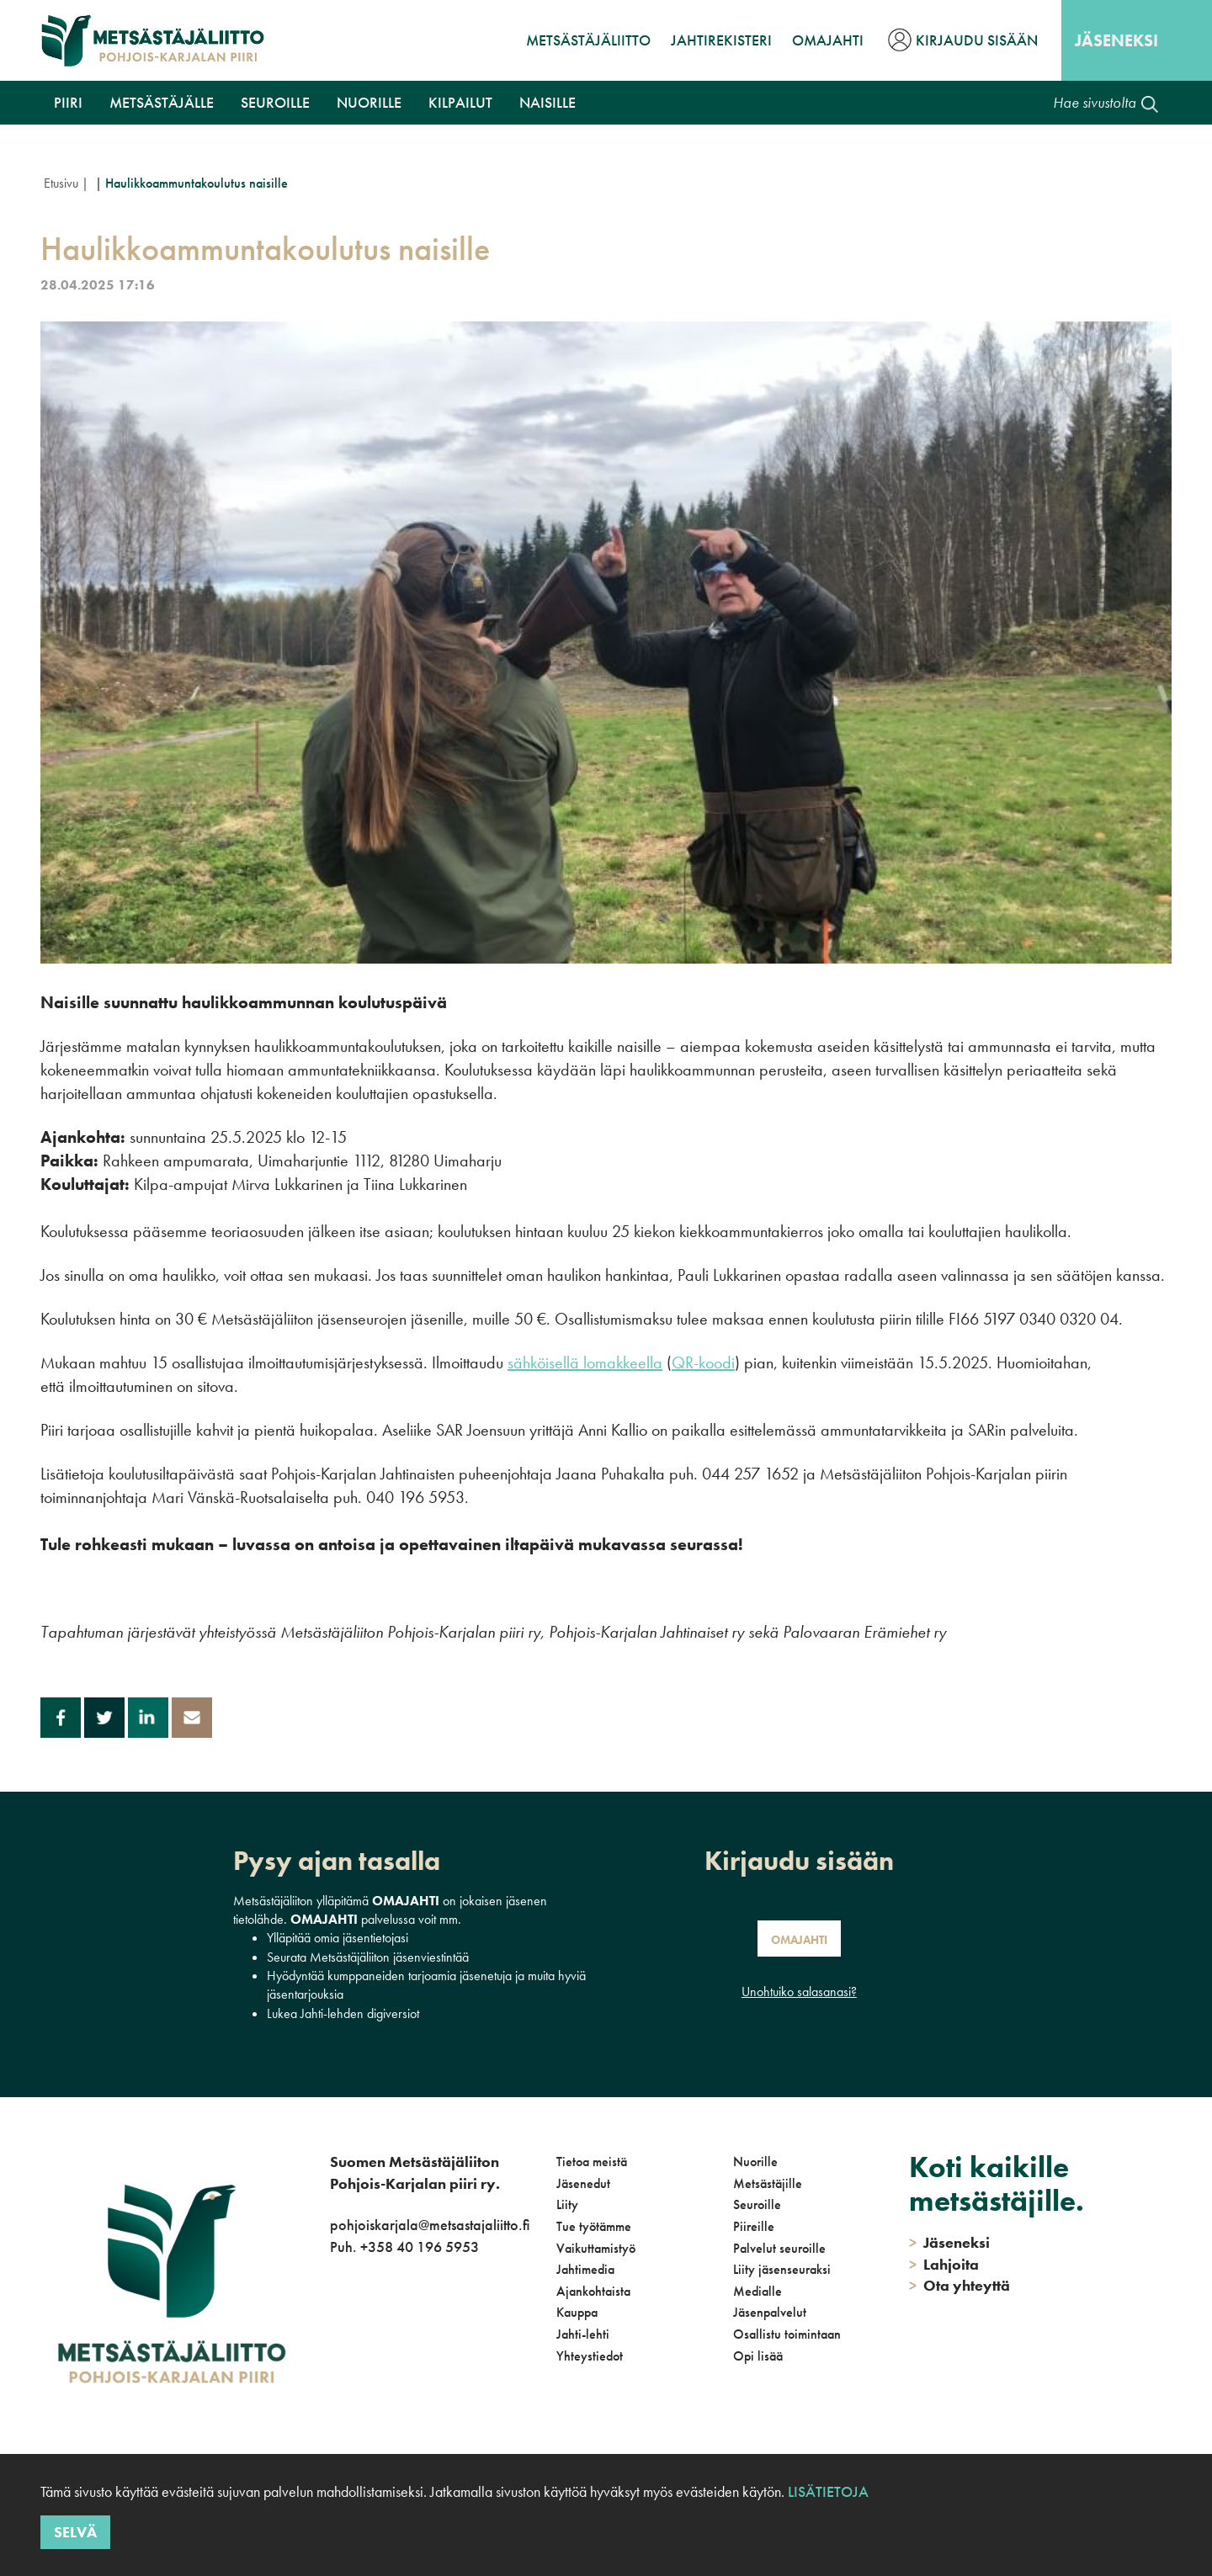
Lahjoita (944, 2264)
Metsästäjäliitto (588, 40)
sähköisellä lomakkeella (585, 1362)
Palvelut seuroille (779, 2248)
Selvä (75, 2531)
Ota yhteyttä (959, 2285)
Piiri (68, 102)
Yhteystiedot (589, 2356)
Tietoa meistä (591, 2161)
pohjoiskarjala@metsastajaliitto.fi (429, 2224)
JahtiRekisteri (721, 40)
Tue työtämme (593, 2226)
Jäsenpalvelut (769, 2312)
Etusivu (61, 183)
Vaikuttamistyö (595, 2248)
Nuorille (369, 102)
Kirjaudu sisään (977, 40)
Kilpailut (460, 102)
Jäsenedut (583, 2183)
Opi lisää (758, 2356)
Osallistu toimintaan (787, 2334)
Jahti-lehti (582, 2334)
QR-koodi (703, 1362)
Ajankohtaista (593, 2291)
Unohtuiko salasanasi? (799, 1991)
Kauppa (577, 2312)
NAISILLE (547, 102)
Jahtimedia (585, 2269)
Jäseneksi (1116, 40)
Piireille (753, 2226)
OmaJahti (828, 40)
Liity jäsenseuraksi (782, 2269)
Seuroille (275, 102)
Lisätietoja (828, 2491)
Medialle (757, 2291)
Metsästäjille (767, 2183)
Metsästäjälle (161, 102)
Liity (567, 2204)
